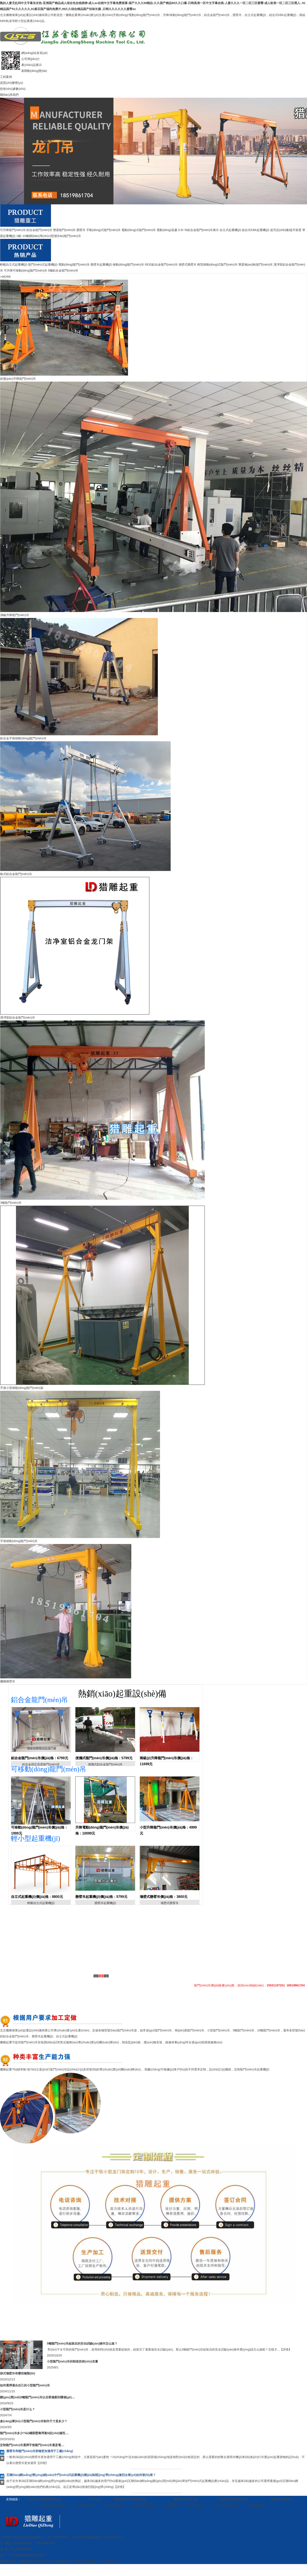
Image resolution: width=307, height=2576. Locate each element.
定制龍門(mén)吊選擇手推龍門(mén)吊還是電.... (32, 2445)
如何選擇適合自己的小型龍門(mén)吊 (25, 2385)
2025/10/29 (54, 2355)
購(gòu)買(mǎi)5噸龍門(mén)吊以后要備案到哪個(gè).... (37, 2397)
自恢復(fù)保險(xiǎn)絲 (233, 2499)
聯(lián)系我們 (9, 94)
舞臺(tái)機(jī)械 (281, 2499)
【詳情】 (286, 2349)
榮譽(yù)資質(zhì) (144, 2505)
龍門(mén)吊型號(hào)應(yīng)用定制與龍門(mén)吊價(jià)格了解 (199, 1969)
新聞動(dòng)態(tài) (34, 71)
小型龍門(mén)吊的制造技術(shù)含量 (72, 2361)
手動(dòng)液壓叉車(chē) (129, 2499)
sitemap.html (109, 2561)
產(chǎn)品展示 (31, 65)
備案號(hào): (27, 2561)
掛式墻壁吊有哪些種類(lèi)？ (17, 2373)
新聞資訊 (171, 2505)
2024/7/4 (6, 2415)
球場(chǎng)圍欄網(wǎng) (44, 2499)
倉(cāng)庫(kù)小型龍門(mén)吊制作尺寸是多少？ (33, 2421)
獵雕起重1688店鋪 (185, 2499)
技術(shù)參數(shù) (13, 88)
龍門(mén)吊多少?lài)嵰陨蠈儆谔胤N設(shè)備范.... (34, 2433)
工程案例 (6, 77)
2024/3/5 (6, 2427)
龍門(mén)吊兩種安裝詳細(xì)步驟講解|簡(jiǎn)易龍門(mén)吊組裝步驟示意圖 (207, 1975)
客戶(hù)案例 (195, 2505)
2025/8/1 (53, 2367)
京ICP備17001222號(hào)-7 (54, 2561)
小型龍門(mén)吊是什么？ (17, 2409)
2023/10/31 (7, 2439)
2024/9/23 (6, 2403)
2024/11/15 (7, 2391)
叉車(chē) (95, 2499)
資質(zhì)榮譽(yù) (11, 82)
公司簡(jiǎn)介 (30, 59)
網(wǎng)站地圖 (84, 2561)
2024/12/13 (7, 2379)
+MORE (5, 276)
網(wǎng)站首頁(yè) (34, 53)
